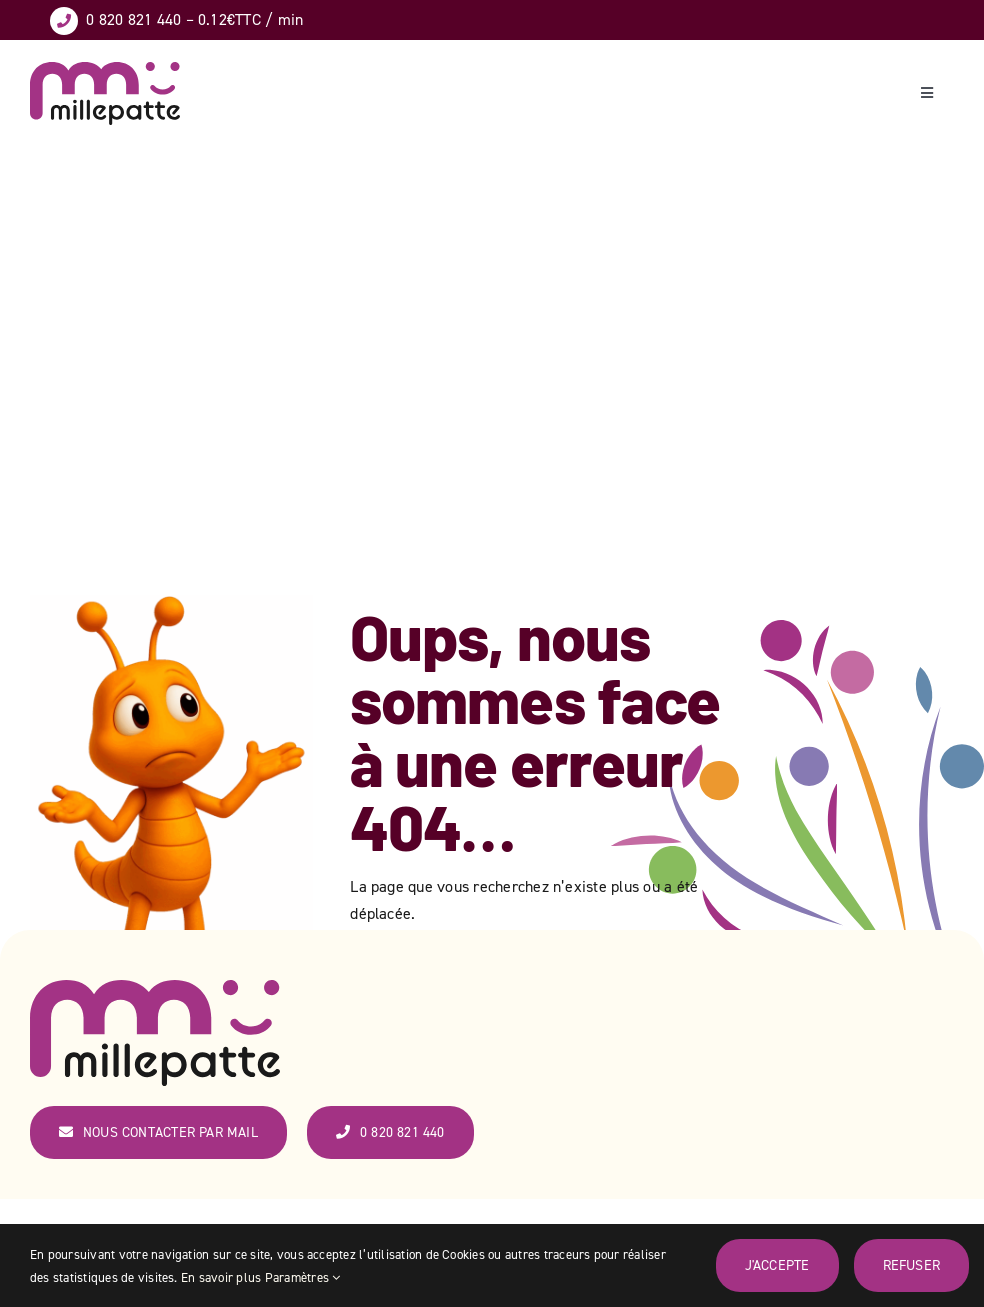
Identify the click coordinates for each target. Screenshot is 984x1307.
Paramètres (303, 1277)
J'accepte (777, 1264)
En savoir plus (221, 1277)
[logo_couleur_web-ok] (105, 70)
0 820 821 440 (133, 19)
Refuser (911, 1264)
